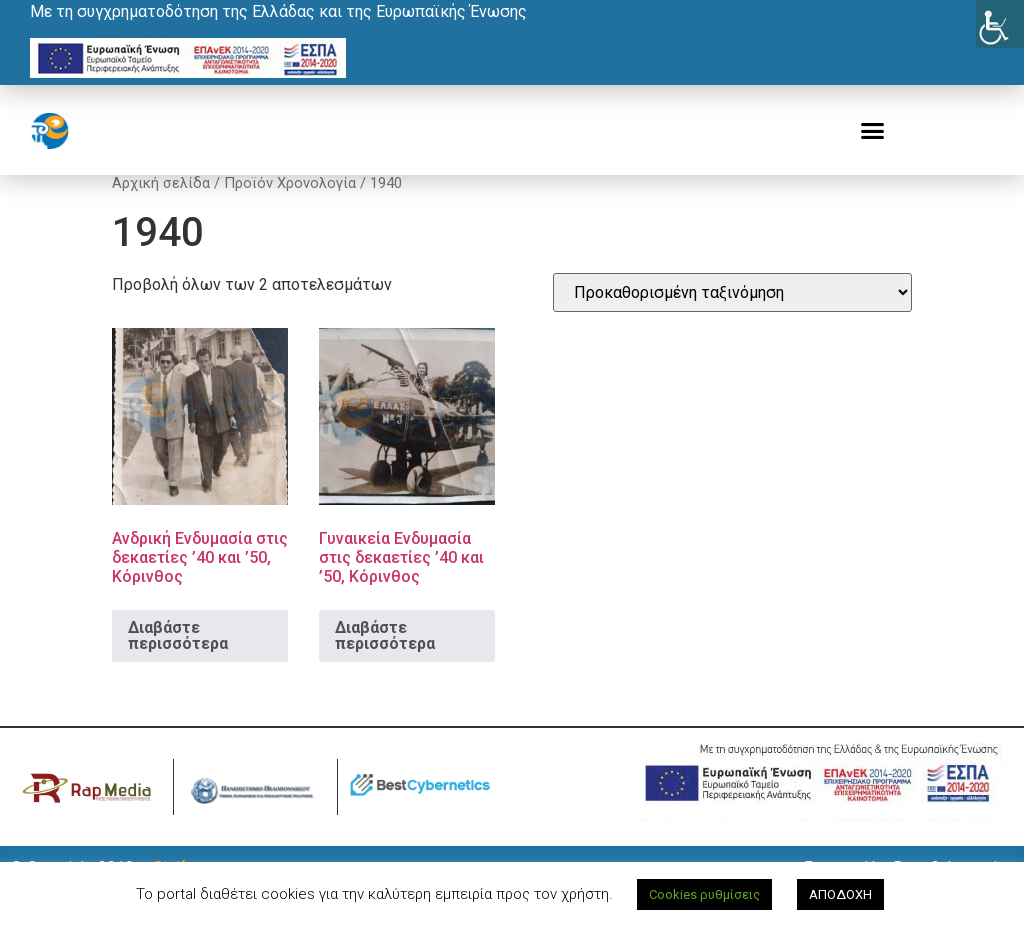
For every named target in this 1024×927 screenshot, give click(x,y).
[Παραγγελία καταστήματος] (732, 315)
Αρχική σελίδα (161, 206)
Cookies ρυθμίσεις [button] (704, 894)
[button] (873, 131)
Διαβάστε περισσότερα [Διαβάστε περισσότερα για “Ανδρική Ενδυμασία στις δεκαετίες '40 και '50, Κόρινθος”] (178, 658)
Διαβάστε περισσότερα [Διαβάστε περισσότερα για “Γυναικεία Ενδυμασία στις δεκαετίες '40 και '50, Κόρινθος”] (385, 658)
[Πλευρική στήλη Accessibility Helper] (1000, 24)
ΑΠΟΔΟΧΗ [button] (840, 894)
